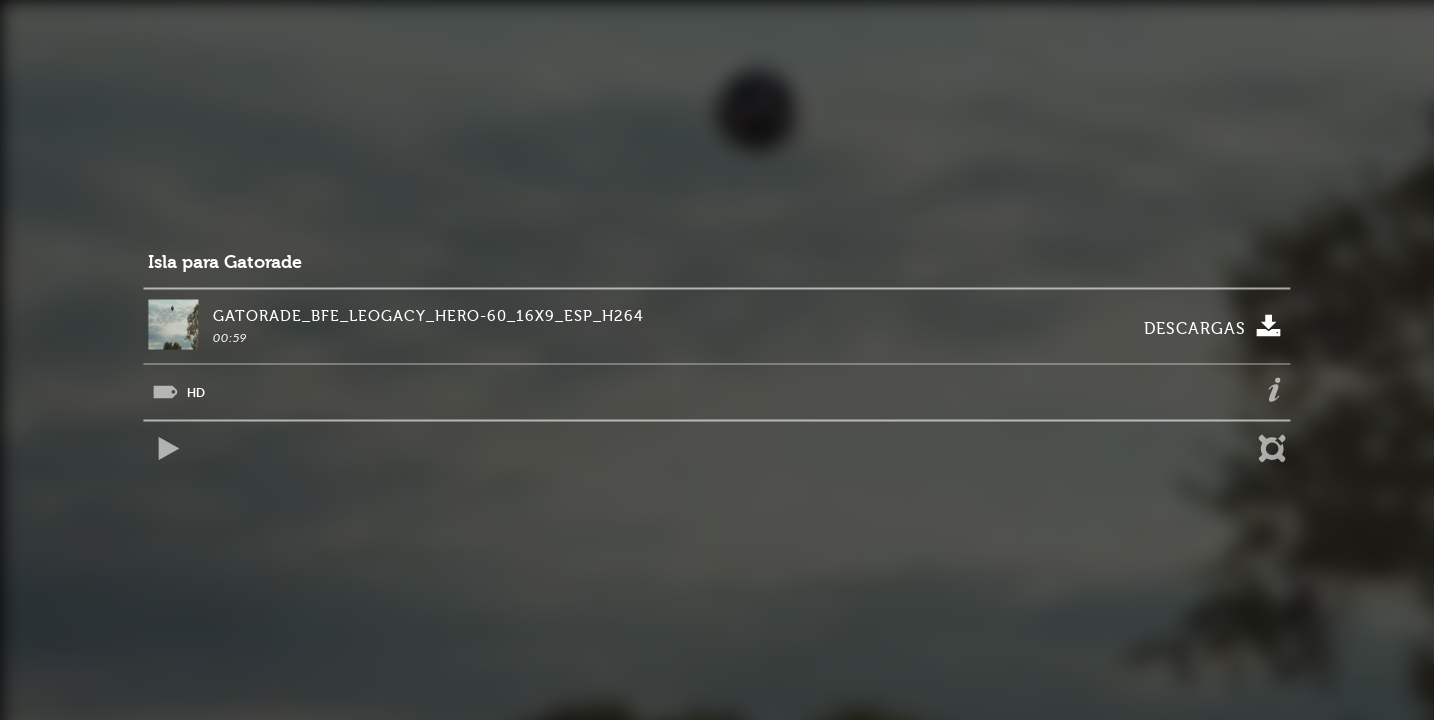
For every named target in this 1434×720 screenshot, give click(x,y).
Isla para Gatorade (225, 262)
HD (196, 392)
